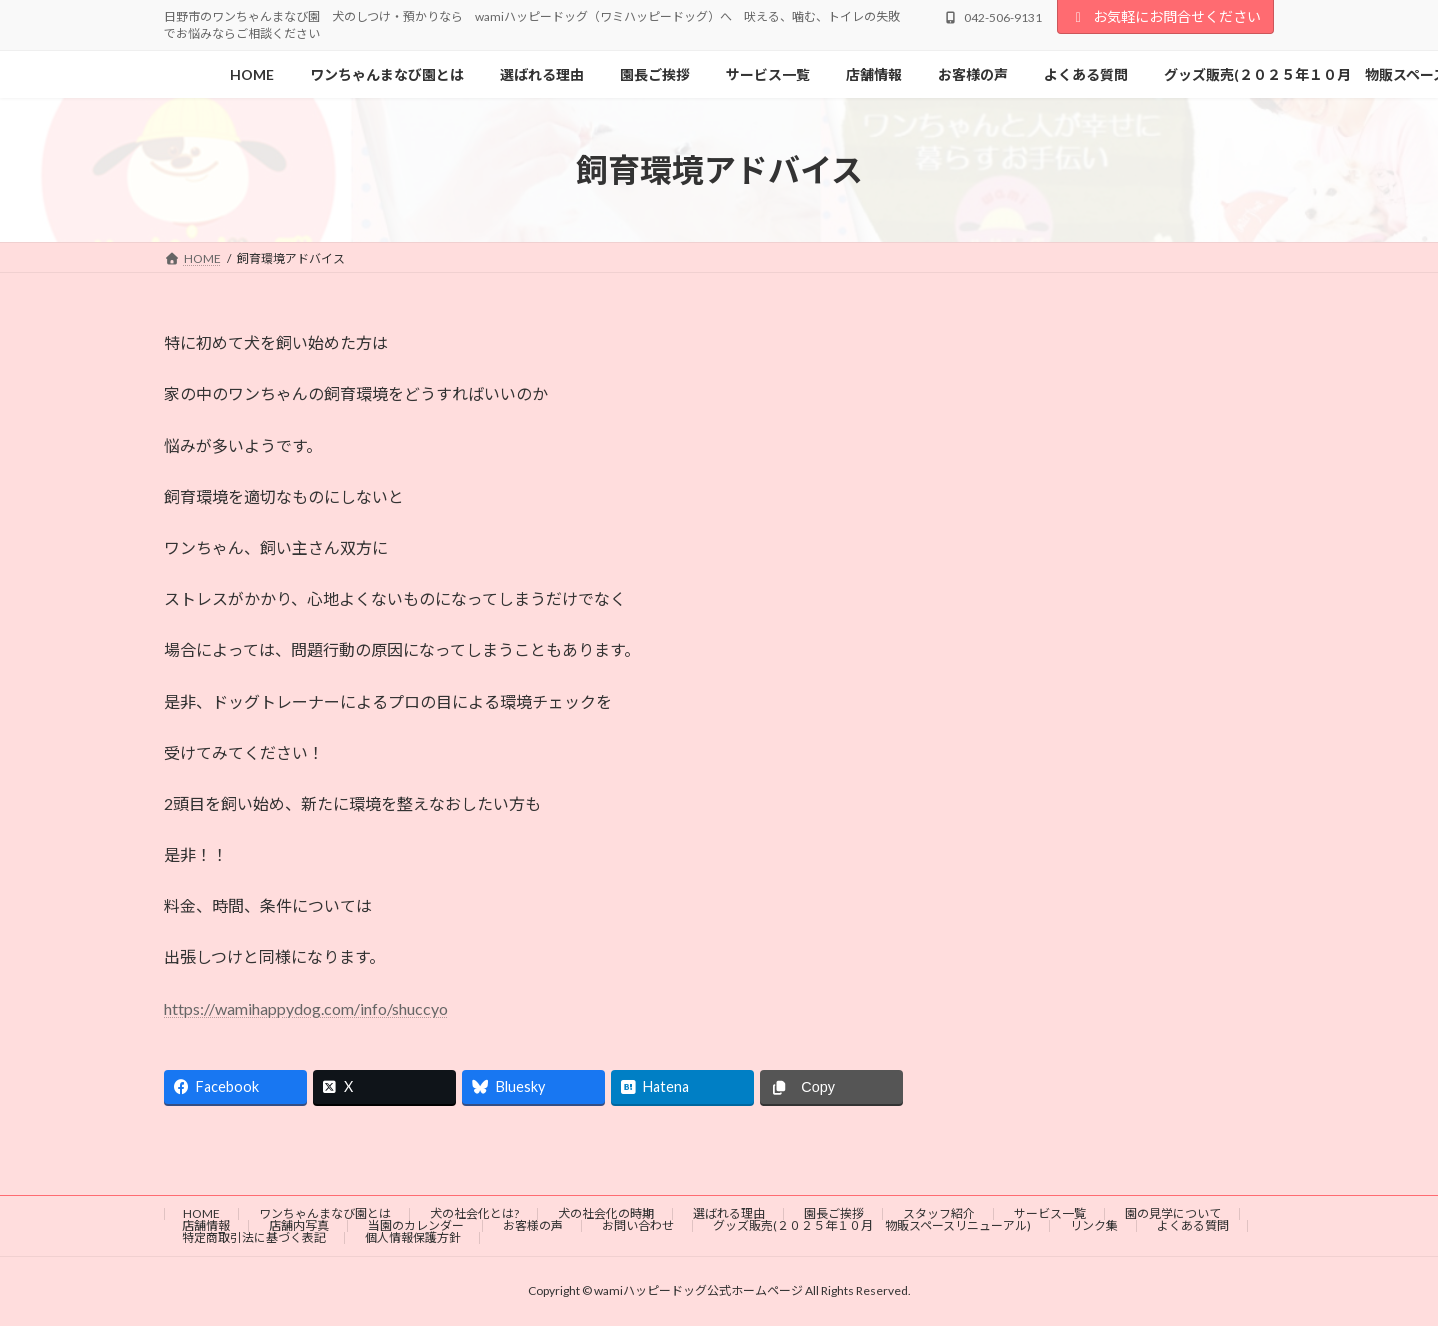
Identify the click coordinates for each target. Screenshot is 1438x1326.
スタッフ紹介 (939, 1213)
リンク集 (1094, 1225)
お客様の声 (533, 1225)
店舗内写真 (299, 1225)
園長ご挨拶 (834, 1213)
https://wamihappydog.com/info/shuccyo (306, 1008)
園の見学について (1173, 1213)
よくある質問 (1193, 1225)
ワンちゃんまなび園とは (325, 1213)
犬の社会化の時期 (606, 1213)
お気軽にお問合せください (1166, 16)
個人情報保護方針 (413, 1237)
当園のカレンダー (416, 1225)
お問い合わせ (638, 1225)
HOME (201, 1213)
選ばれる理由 (729, 1213)
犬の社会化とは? (474, 1213)
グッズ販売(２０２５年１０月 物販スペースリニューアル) (872, 1225)
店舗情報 (206, 1225)
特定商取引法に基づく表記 (254, 1237)
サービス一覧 (1050, 1213)
